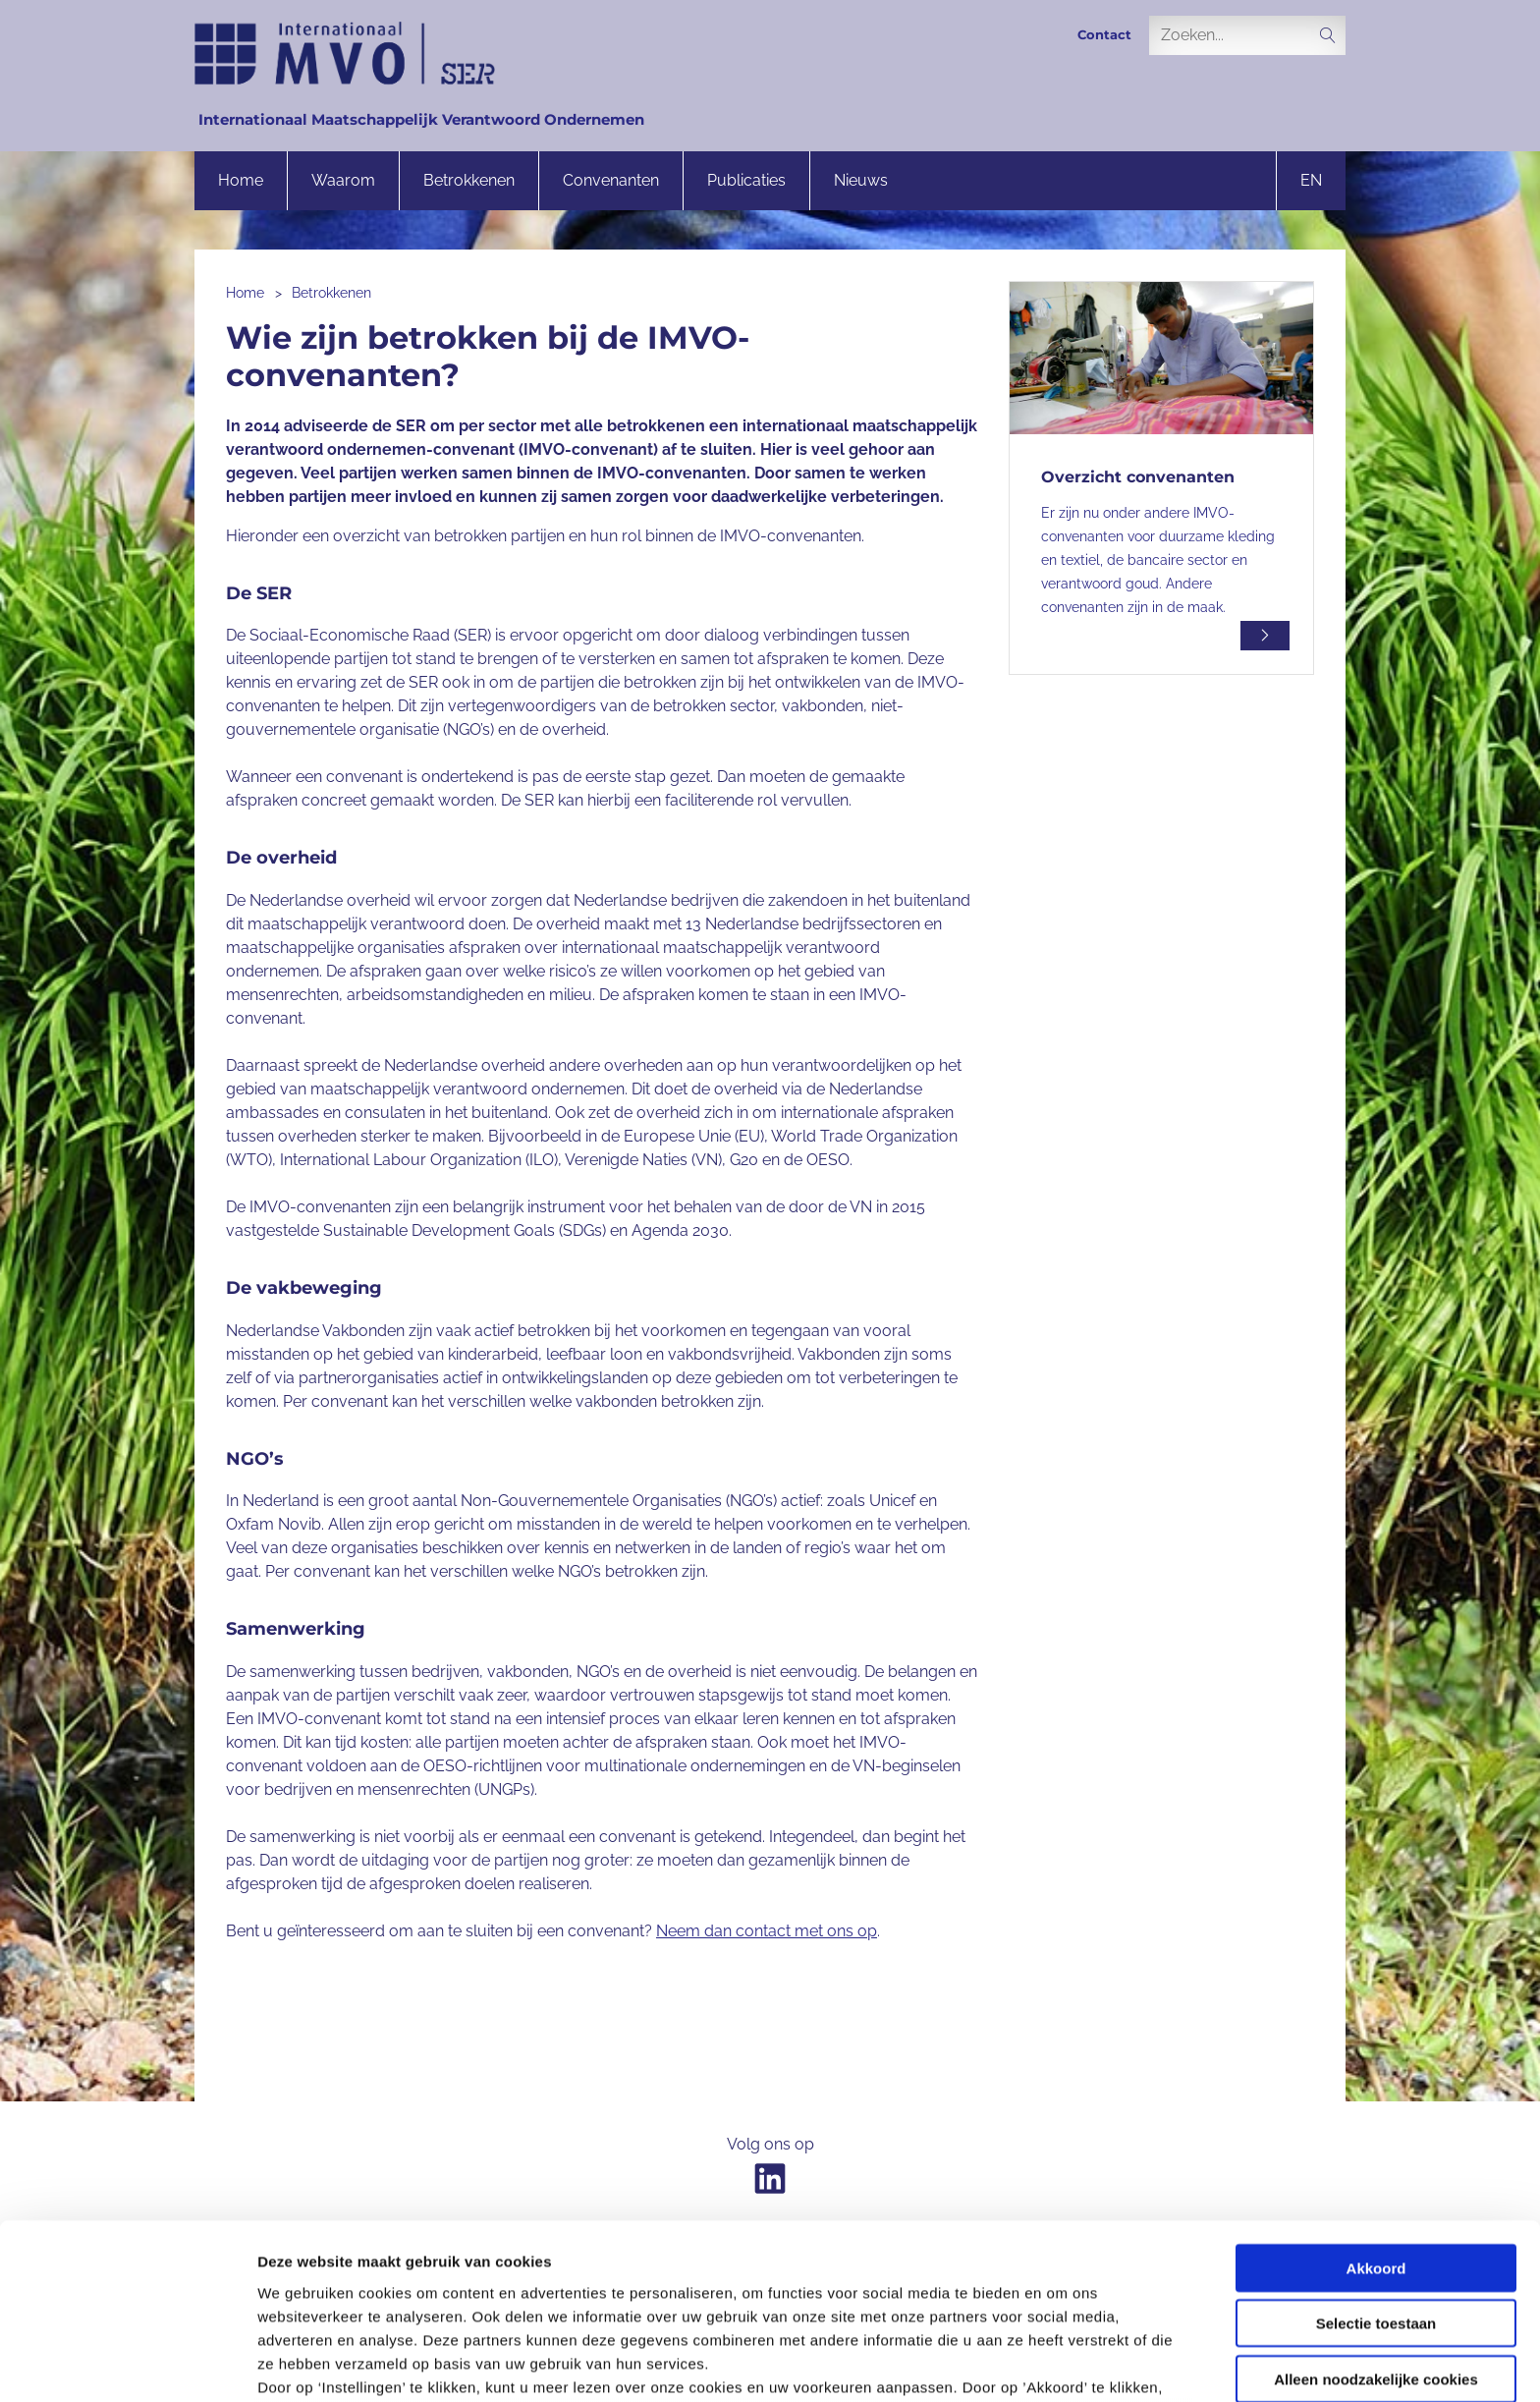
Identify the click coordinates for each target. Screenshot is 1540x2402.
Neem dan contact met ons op (766, 1931)
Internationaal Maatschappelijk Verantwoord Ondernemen (421, 119)
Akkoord (1376, 2113)
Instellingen (1056, 2363)
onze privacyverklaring (763, 2302)
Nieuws (861, 180)
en (1311, 180)
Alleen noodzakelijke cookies (1376, 2224)
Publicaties (746, 180)
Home (240, 180)
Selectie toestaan (1376, 2168)
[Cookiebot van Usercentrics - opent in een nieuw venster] (127, 2363)
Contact (1104, 35)
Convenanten (611, 180)
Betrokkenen (469, 180)
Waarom (343, 180)
